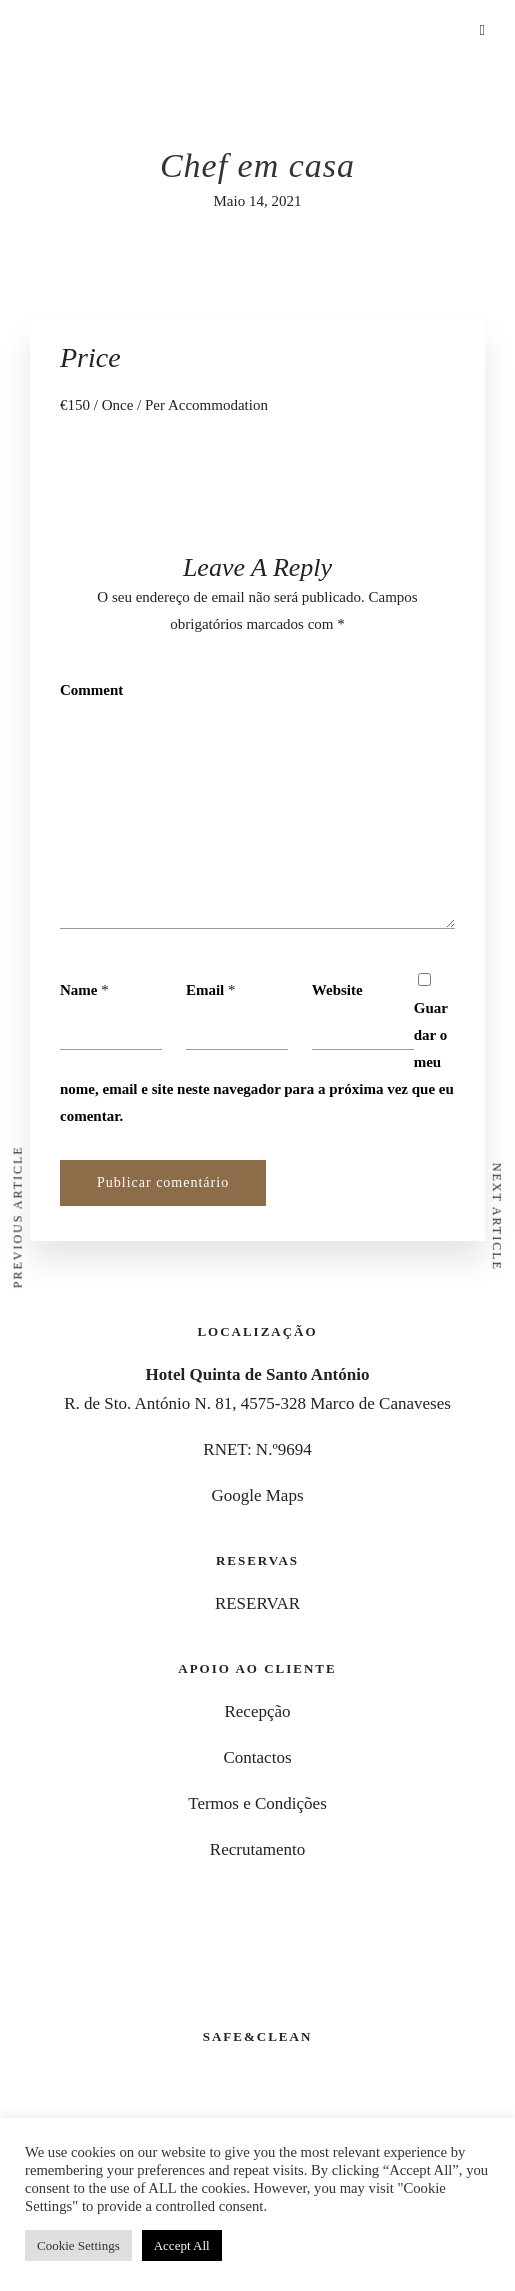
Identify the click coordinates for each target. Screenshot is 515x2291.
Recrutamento (257, 1849)
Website (337, 990)
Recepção (257, 1711)
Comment (91, 690)
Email (205, 990)
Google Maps (257, 1495)
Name (79, 990)
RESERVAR (257, 1603)
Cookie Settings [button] (78, 2245)
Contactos (258, 1757)
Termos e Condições (257, 1803)
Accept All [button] (182, 2245)
